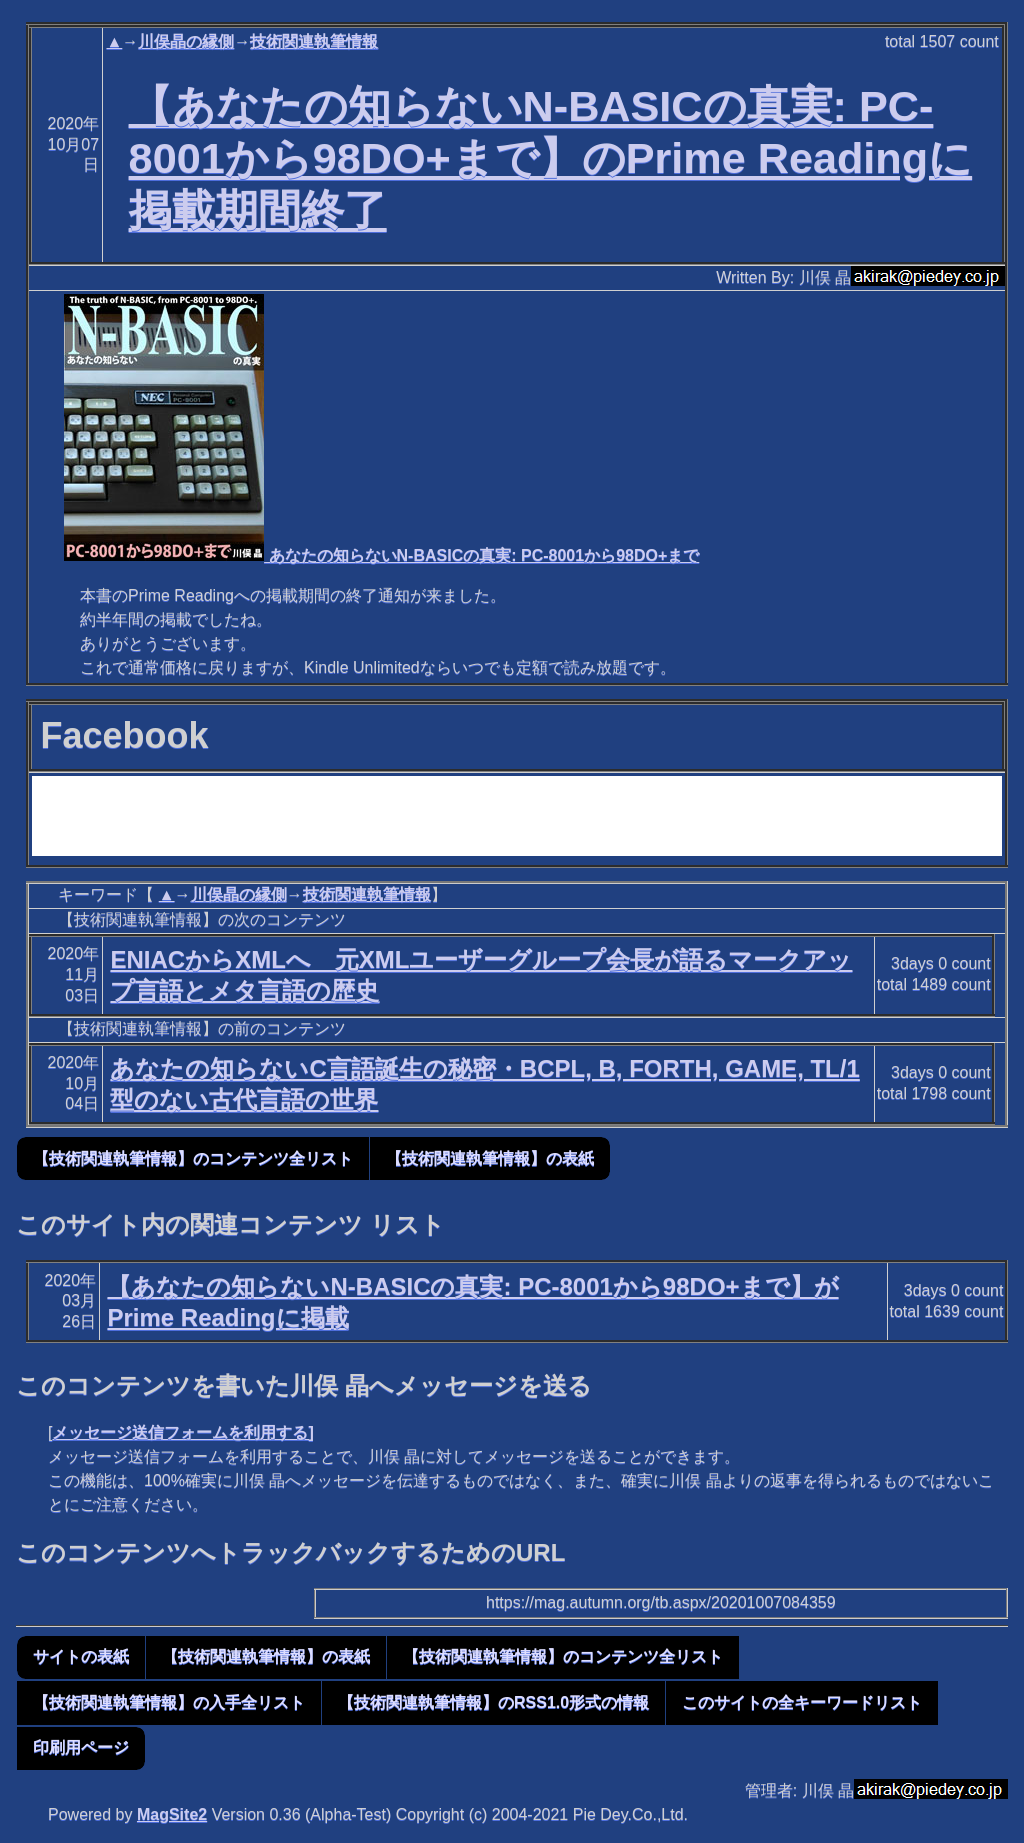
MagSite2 (172, 1814)
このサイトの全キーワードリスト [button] (802, 1702)
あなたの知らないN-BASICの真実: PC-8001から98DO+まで (381, 555)
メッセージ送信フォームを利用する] (182, 1432)
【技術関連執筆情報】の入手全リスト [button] (169, 1702)
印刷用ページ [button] (81, 1747)
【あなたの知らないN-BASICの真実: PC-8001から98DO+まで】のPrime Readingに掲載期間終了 (551, 158)
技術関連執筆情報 (314, 41)
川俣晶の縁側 (186, 41)
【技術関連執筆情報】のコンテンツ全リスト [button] (193, 1158)
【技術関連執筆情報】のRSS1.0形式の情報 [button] (493, 1702)
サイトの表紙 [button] (81, 1656)
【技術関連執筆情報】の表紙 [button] (490, 1158)
